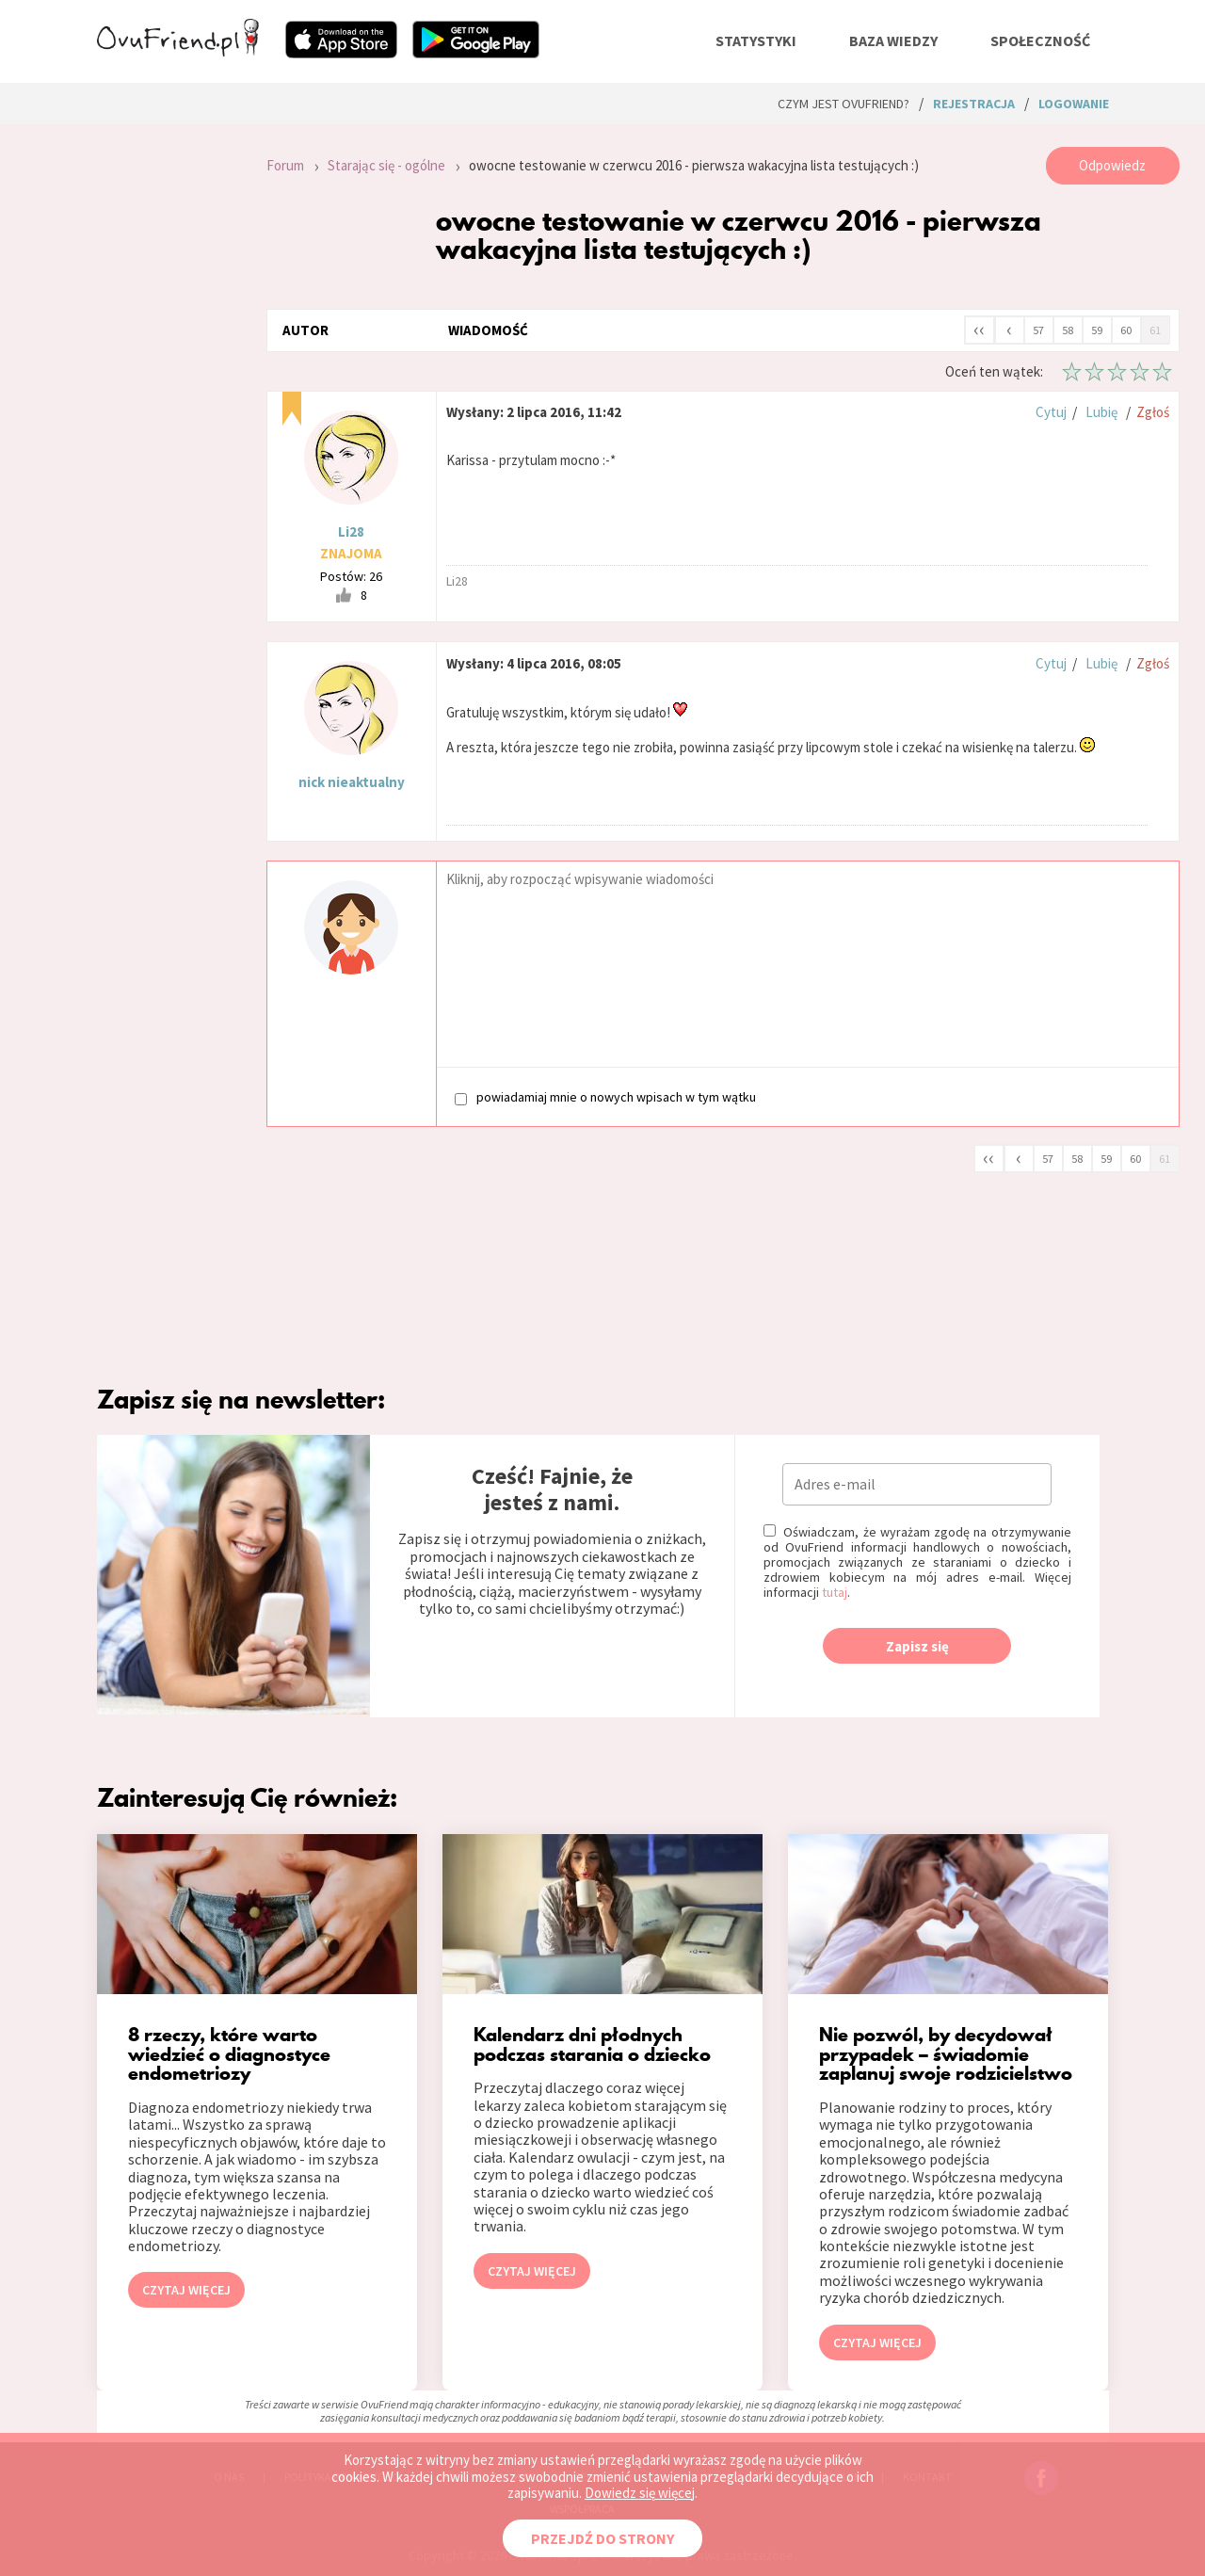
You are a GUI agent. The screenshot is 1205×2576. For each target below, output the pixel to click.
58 (1067, 330)
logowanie (1073, 103)
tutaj (834, 1592)
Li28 (351, 531)
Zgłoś (1152, 412)
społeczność (1040, 40)
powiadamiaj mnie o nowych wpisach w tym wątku (605, 1097)
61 (1155, 330)
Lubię (1101, 412)
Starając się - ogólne (386, 165)
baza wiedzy (893, 40)
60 (1126, 330)
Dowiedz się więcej (640, 2493)
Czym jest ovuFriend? (843, 103)
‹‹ (979, 328)
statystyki (755, 40)
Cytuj (1051, 412)
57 (1038, 330)
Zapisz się (917, 1646)
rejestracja (974, 103)
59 (1096, 330)
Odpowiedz (1112, 165)
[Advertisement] (167, 399)
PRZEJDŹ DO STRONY (602, 2538)
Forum (285, 165)
